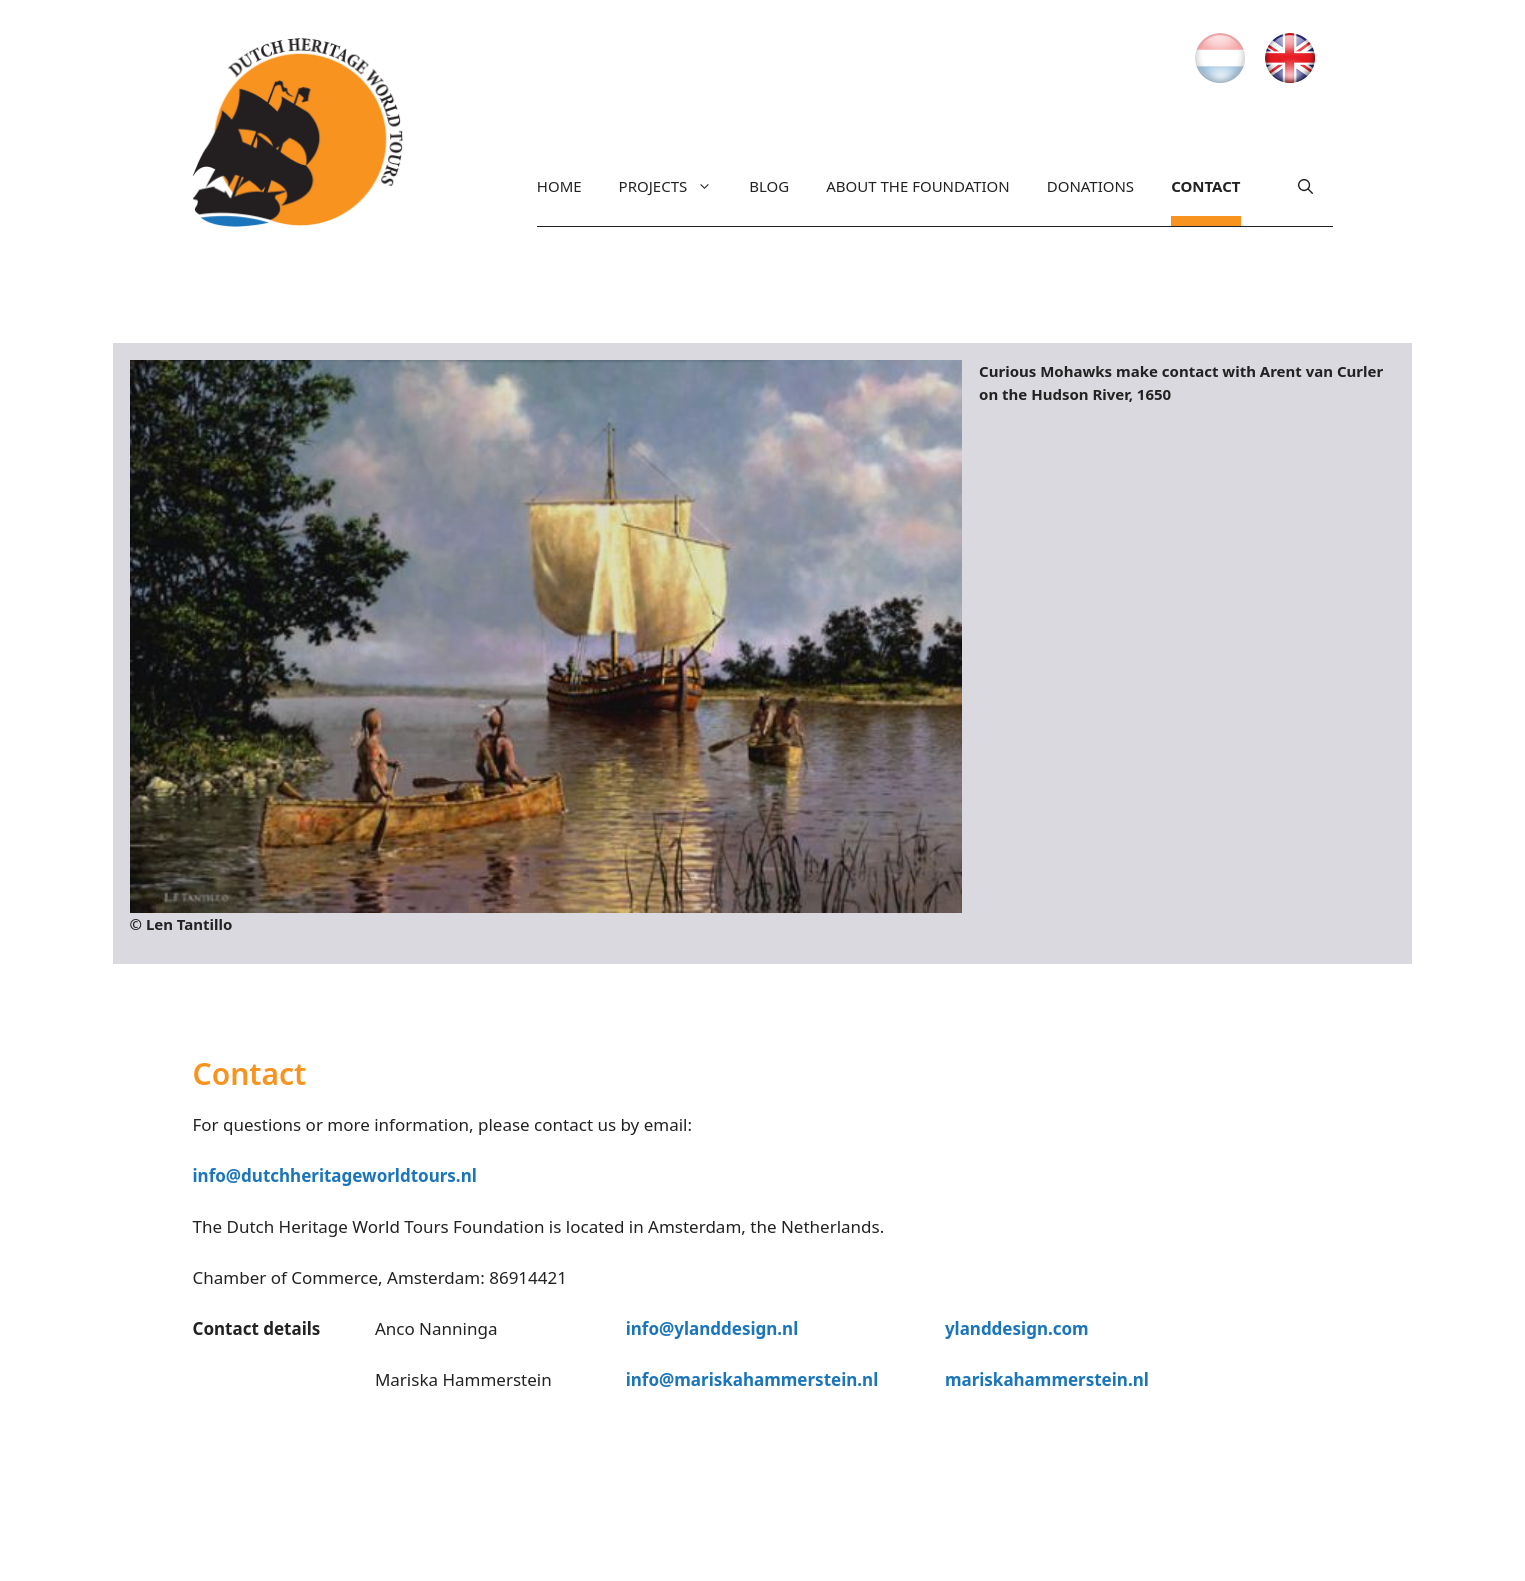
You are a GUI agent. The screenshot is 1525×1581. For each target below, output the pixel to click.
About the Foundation (918, 186)
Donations (1090, 186)
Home (559, 186)
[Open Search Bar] (1305, 191)
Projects (666, 186)
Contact (1205, 186)
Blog (769, 186)
